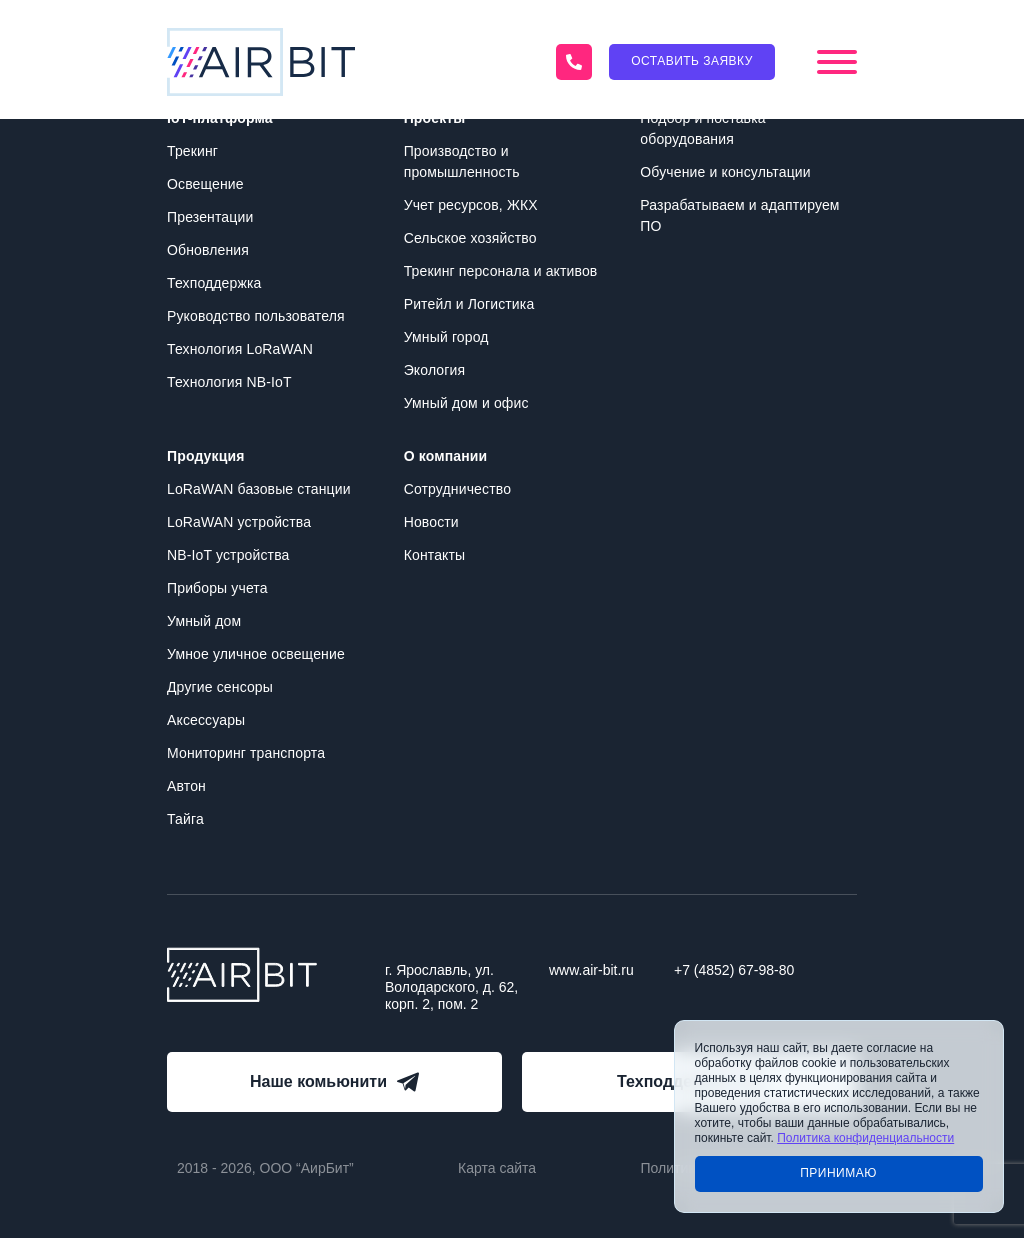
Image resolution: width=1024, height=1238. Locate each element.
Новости (431, 522)
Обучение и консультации (725, 172)
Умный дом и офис (466, 403)
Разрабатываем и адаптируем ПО (739, 215)
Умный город (446, 337)
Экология (435, 370)
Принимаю (838, 1173)
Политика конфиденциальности (865, 1138)
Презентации (210, 217)
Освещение (205, 184)
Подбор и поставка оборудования (702, 128)
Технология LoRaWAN (240, 349)
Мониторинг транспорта (246, 753)
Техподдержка (214, 283)
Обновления (208, 250)
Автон (186, 786)
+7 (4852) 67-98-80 (734, 970)
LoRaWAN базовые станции (259, 489)
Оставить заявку (692, 61)
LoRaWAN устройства (239, 522)
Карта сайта (497, 1168)
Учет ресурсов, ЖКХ (471, 205)
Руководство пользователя (256, 316)
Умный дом (204, 621)
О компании (446, 456)
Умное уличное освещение (256, 654)
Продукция (205, 456)
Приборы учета (217, 588)
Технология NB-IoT (229, 382)
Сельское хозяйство (470, 238)
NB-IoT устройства (228, 555)
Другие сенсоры (220, 687)
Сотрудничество (457, 489)
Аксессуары (206, 720)
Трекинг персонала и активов (501, 271)
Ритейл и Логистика (469, 304)
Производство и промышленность (462, 161)
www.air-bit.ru (591, 970)
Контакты (435, 555)
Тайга (185, 819)
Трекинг (192, 151)
